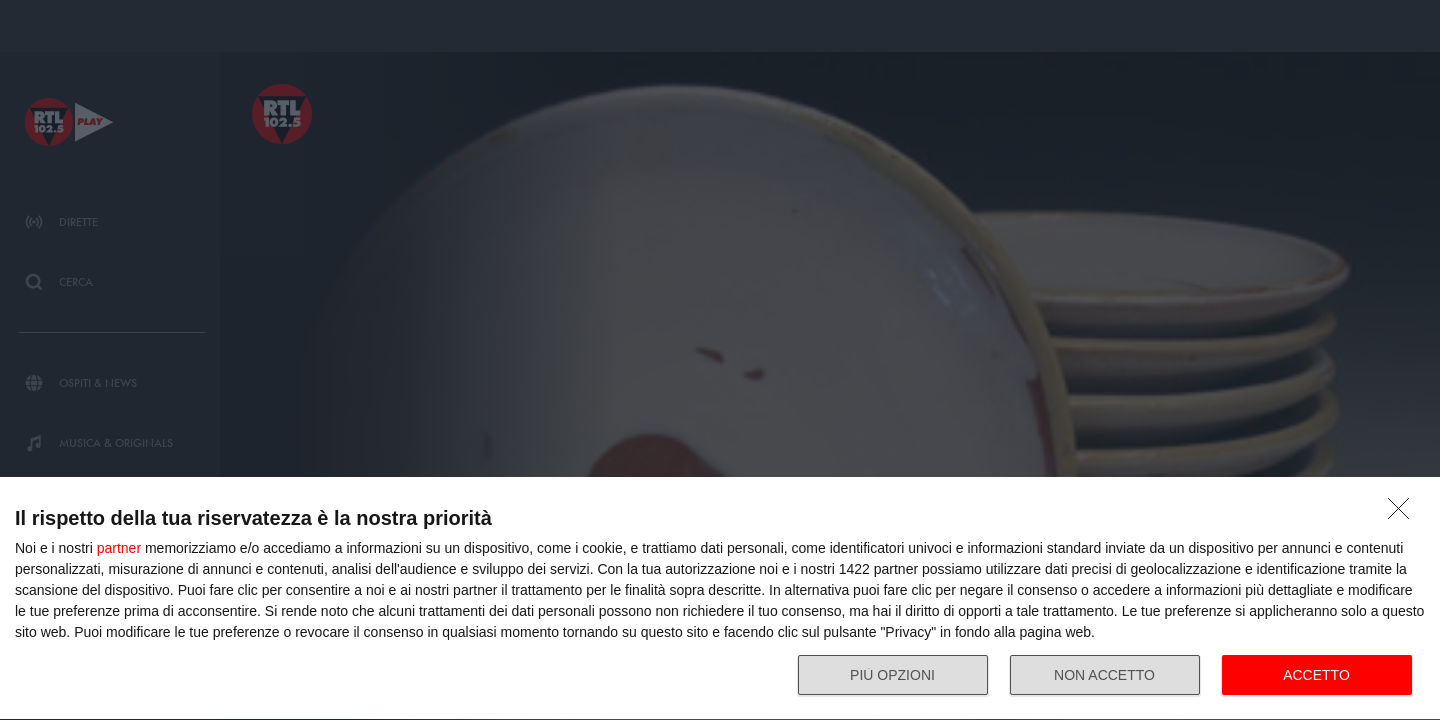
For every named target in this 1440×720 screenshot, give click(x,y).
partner (119, 548)
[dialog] (720, 599)
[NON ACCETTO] (1404, 514)
